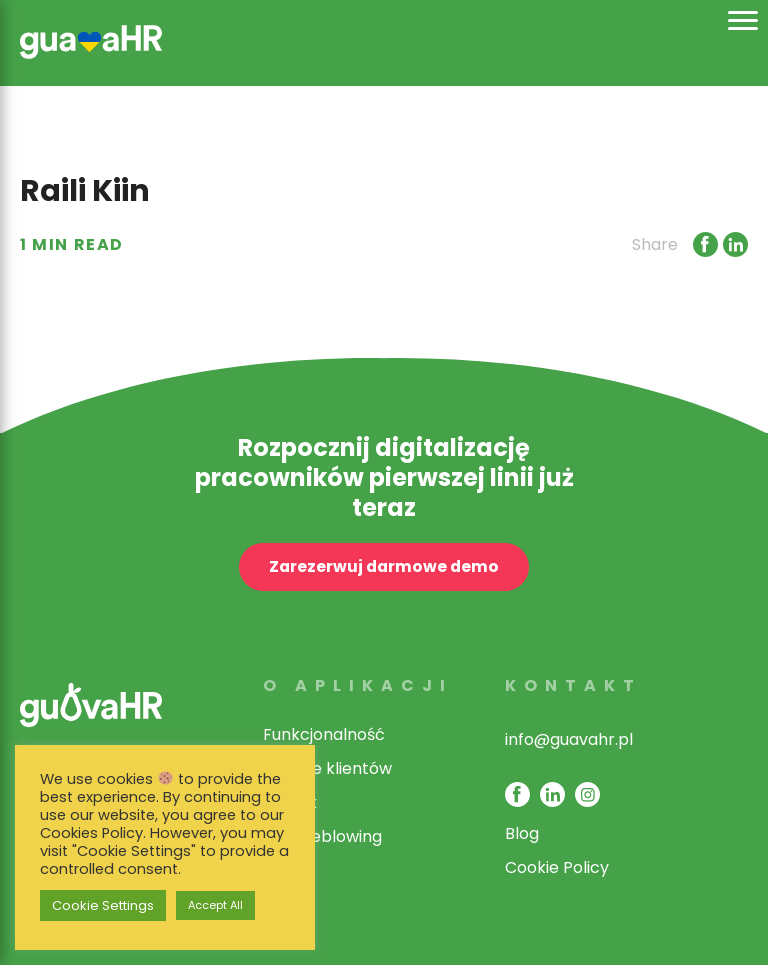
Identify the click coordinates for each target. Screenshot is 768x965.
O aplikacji (358, 685)
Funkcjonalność (324, 734)
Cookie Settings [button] (103, 905)
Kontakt (573, 685)
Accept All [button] (215, 905)
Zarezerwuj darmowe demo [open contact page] (384, 566)
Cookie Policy (557, 867)
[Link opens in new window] (703, 244)
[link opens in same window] (91, 39)
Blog (522, 833)
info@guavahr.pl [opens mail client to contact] (569, 739)
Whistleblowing (322, 836)
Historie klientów (327, 768)
